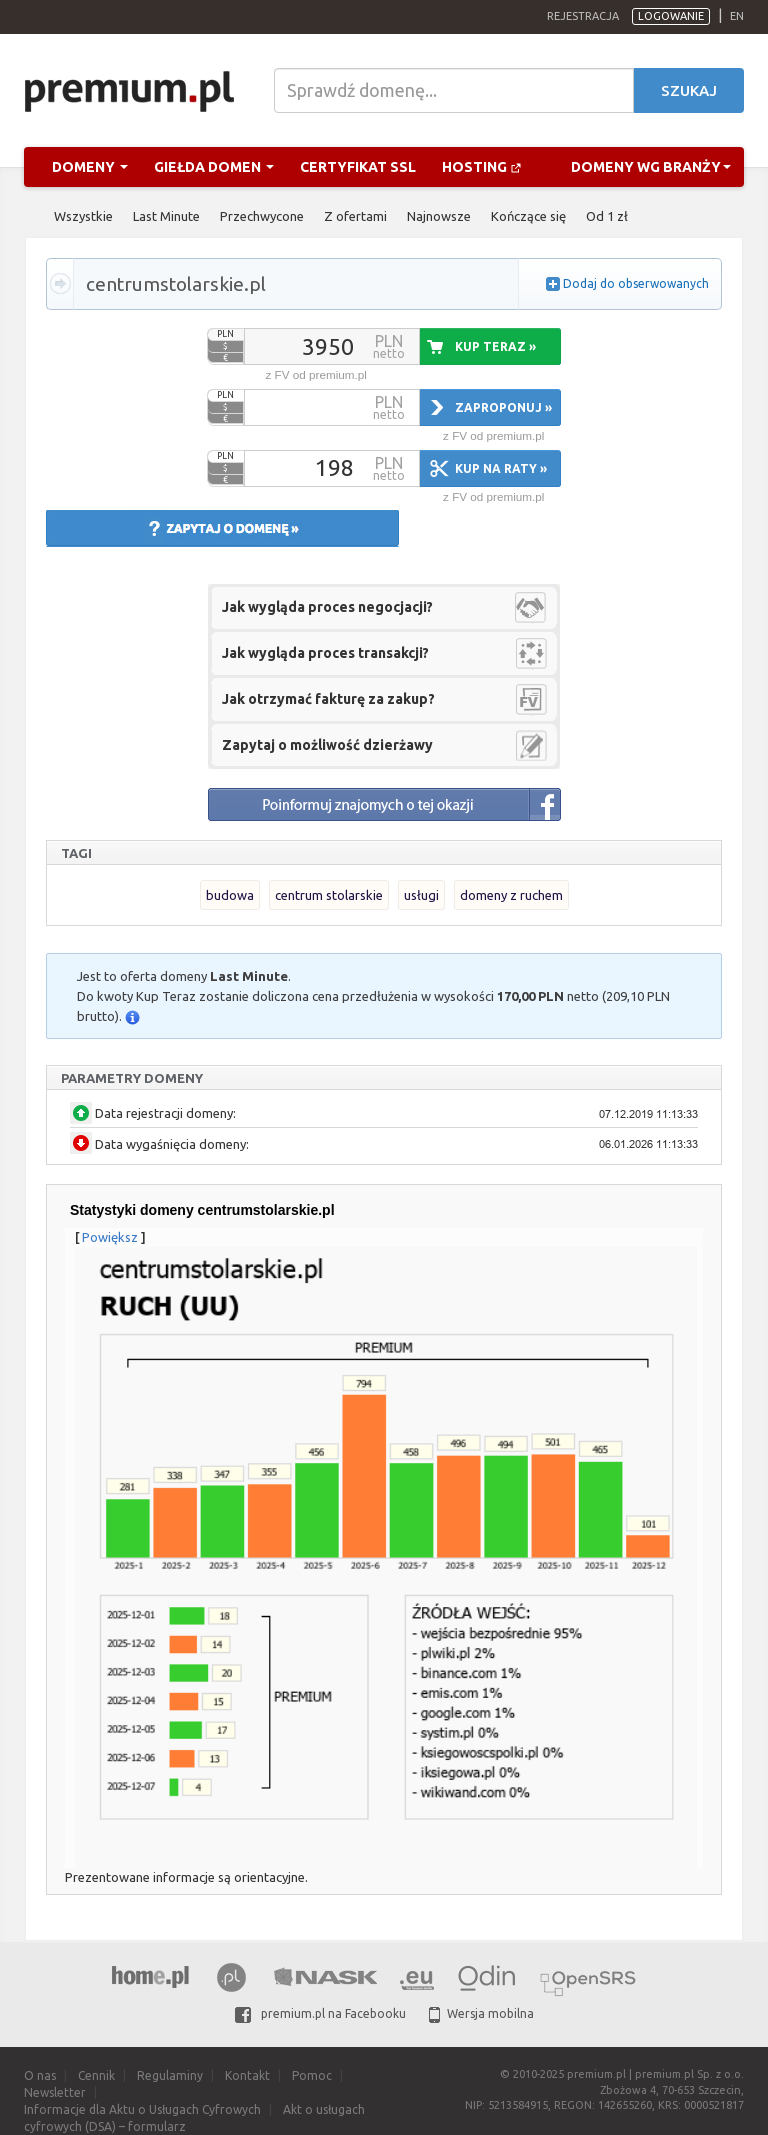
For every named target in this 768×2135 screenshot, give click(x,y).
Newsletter (55, 2092)
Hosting (482, 167)
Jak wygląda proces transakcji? (325, 653)
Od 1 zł (607, 216)
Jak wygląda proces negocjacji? (327, 607)
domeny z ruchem (511, 895)
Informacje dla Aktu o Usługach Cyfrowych (142, 2109)
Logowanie (671, 16)
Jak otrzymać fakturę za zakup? (328, 699)
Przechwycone (262, 216)
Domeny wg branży (651, 167)
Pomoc (312, 2075)
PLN (225, 334)
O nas (40, 2075)
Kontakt (247, 2075)
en (737, 16)
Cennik (96, 2075)
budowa (230, 895)
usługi (421, 895)
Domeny (90, 167)
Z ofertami (355, 216)
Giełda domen (214, 167)
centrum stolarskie (329, 895)
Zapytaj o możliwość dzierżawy (327, 745)
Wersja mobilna (481, 2013)
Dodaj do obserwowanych (636, 283)
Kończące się (528, 216)
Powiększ (110, 1237)
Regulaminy (170, 2075)
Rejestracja (583, 16)
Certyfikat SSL (358, 167)
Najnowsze (439, 216)
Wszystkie (83, 216)
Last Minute (166, 216)
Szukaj (689, 90)
